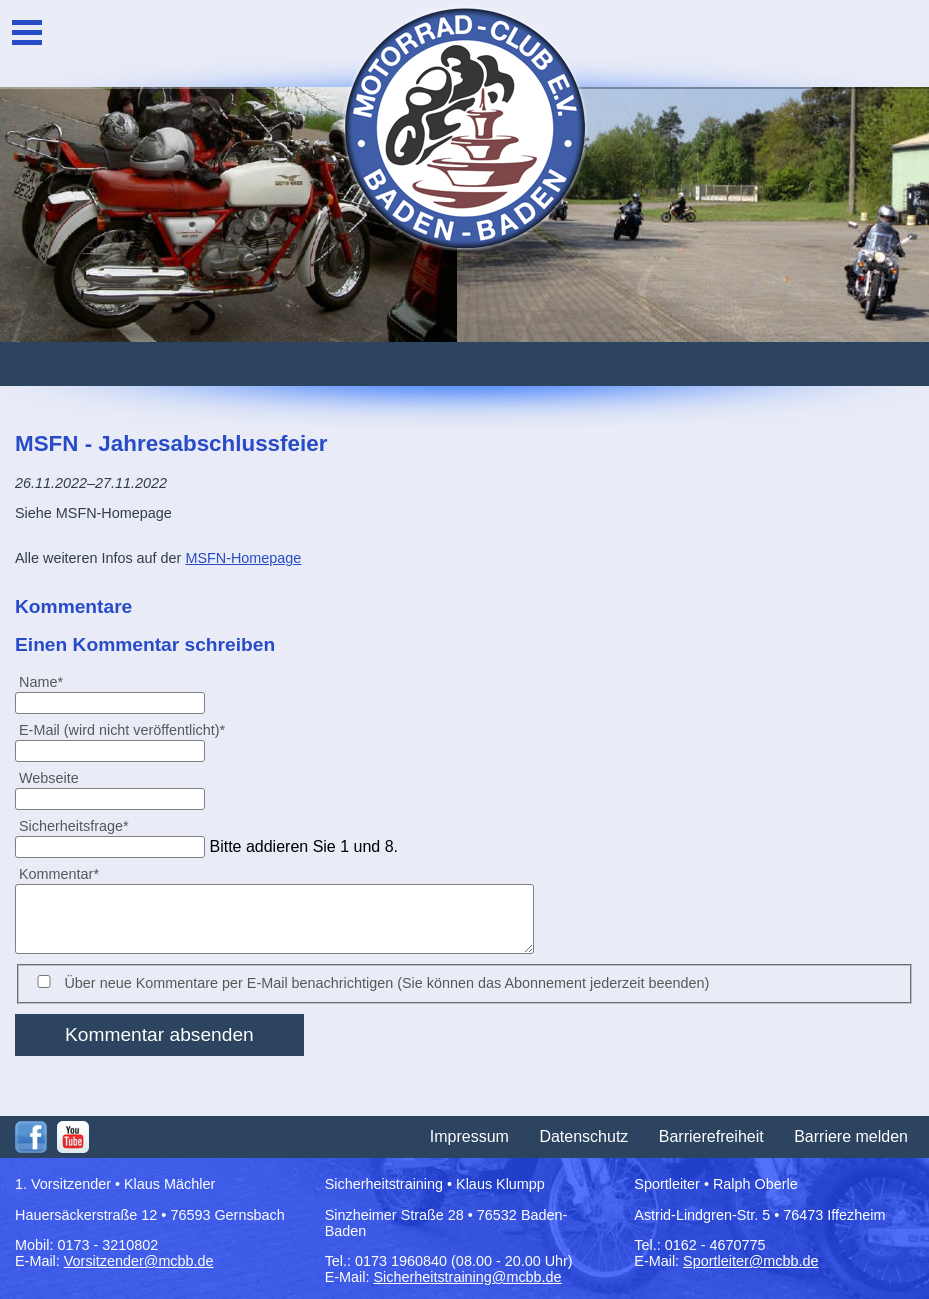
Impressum (469, 1136)
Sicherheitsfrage (73, 825)
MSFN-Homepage (243, 558)
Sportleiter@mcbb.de (750, 1261)
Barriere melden (851, 1136)
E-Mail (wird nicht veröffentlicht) (121, 729)
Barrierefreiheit (711, 1136)
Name (49, 681)
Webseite (49, 778)
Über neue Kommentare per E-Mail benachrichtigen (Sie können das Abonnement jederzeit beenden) (386, 983)
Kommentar (58, 873)
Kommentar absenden (159, 1034)
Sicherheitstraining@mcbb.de (467, 1277)
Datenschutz (583, 1136)
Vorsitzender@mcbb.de (139, 1261)
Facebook (31, 1137)
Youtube (73, 1137)
